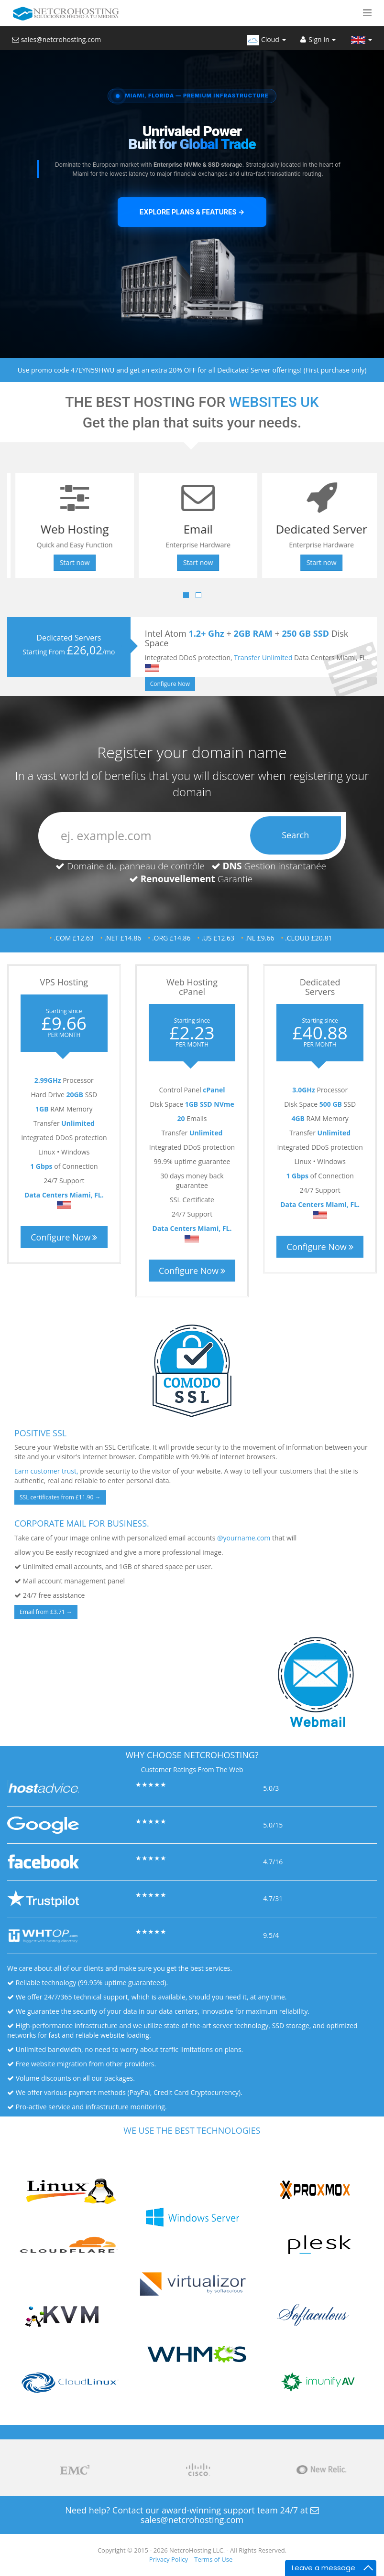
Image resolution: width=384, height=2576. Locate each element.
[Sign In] (318, 38)
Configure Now (172, 684)
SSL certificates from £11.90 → (60, 1497)
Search (295, 835)
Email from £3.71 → (46, 1612)
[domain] (191, 836)
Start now (69, 562)
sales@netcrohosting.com (56, 39)
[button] (367, 13)
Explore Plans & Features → (192, 212)
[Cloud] (266, 38)
